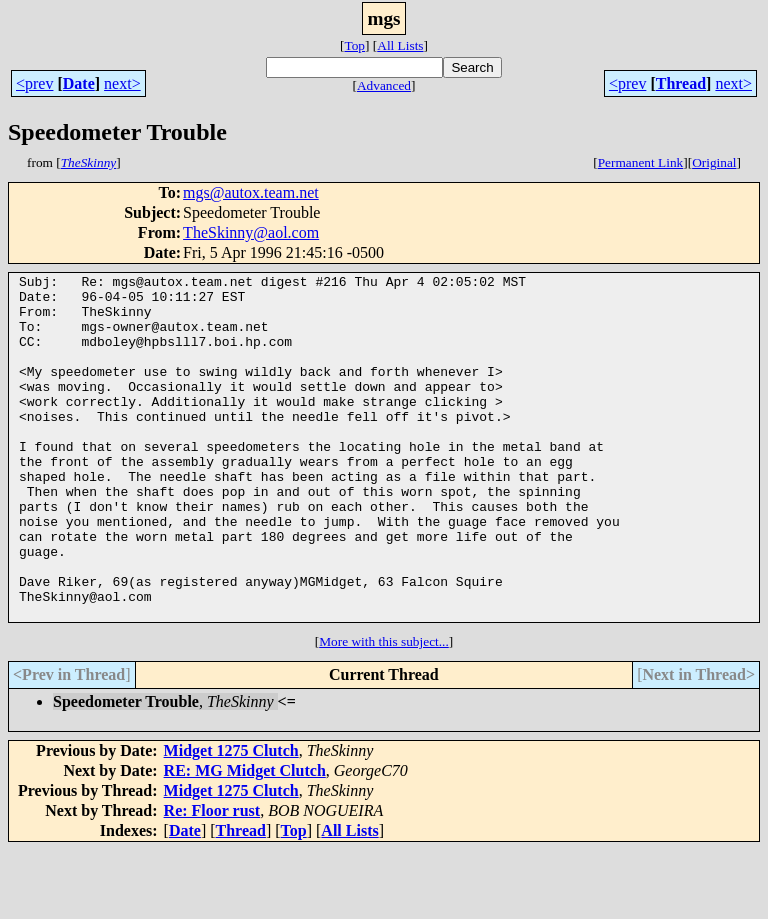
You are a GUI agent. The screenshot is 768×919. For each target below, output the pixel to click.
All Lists (400, 45)
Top (354, 45)
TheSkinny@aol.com (251, 232)
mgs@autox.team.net (251, 192)
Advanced (384, 85)
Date (79, 83)
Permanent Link (641, 162)
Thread (681, 83)
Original (714, 162)
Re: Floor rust (212, 879)
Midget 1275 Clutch (231, 819)
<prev (34, 83)
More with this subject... (384, 710)
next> (122, 83)
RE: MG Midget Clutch (245, 839)
